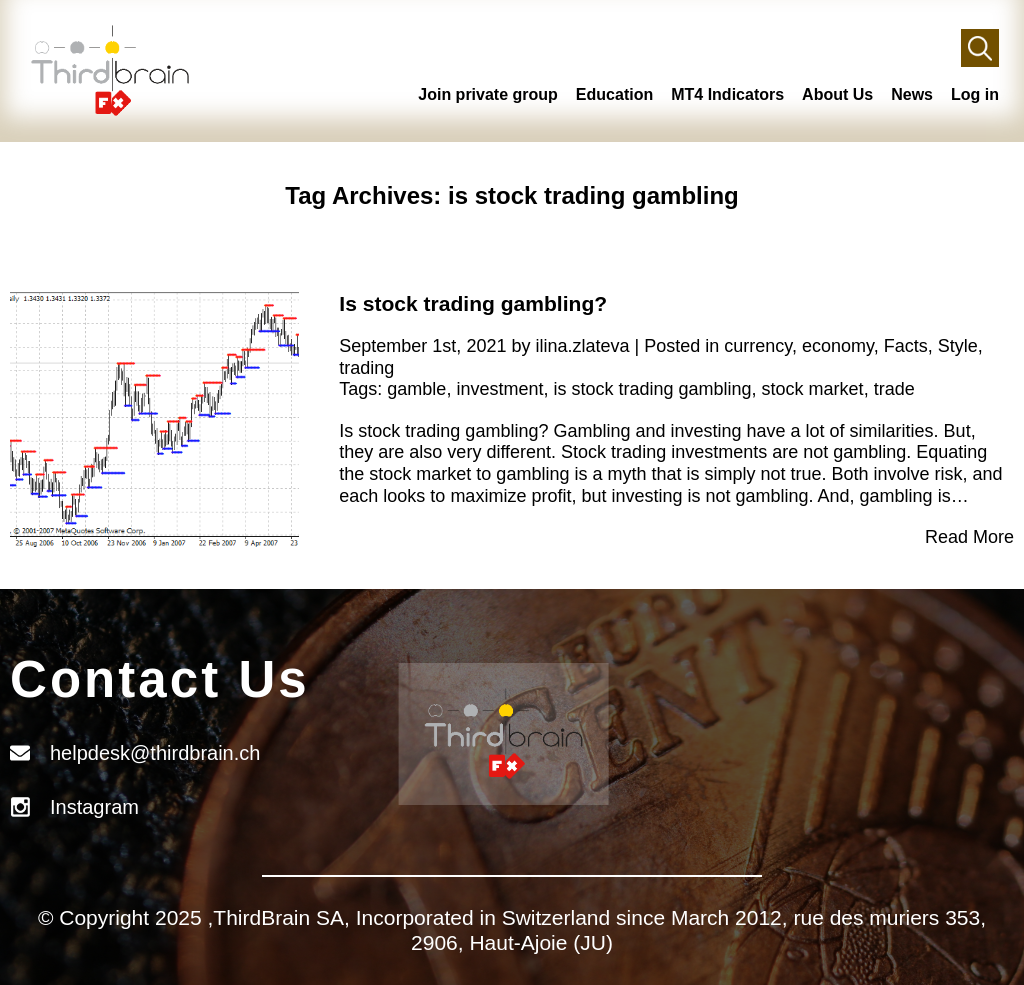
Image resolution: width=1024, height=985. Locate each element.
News (912, 94)
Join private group (488, 94)
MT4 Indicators (727, 94)
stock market (813, 389)
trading (366, 368)
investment (499, 389)
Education (614, 94)
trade (894, 389)
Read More (969, 537)
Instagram (94, 807)
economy (838, 346)
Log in (975, 94)
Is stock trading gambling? (473, 303)
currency (758, 346)
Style (958, 346)
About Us (837, 94)
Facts (906, 346)
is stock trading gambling (652, 389)
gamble (416, 389)
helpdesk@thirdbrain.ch (155, 753)
